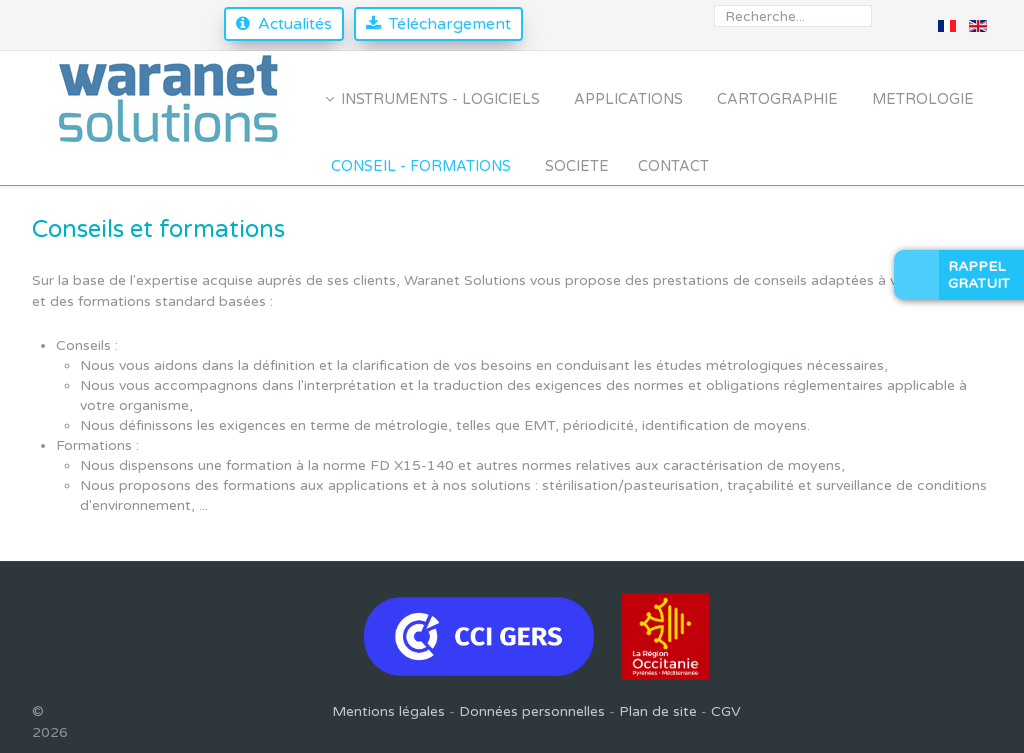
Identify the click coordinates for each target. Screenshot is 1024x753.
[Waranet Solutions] (170, 99)
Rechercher (714, 5)
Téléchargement (450, 24)
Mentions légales (388, 711)
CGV (726, 711)
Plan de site (658, 711)
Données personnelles (532, 711)
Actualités (295, 24)
